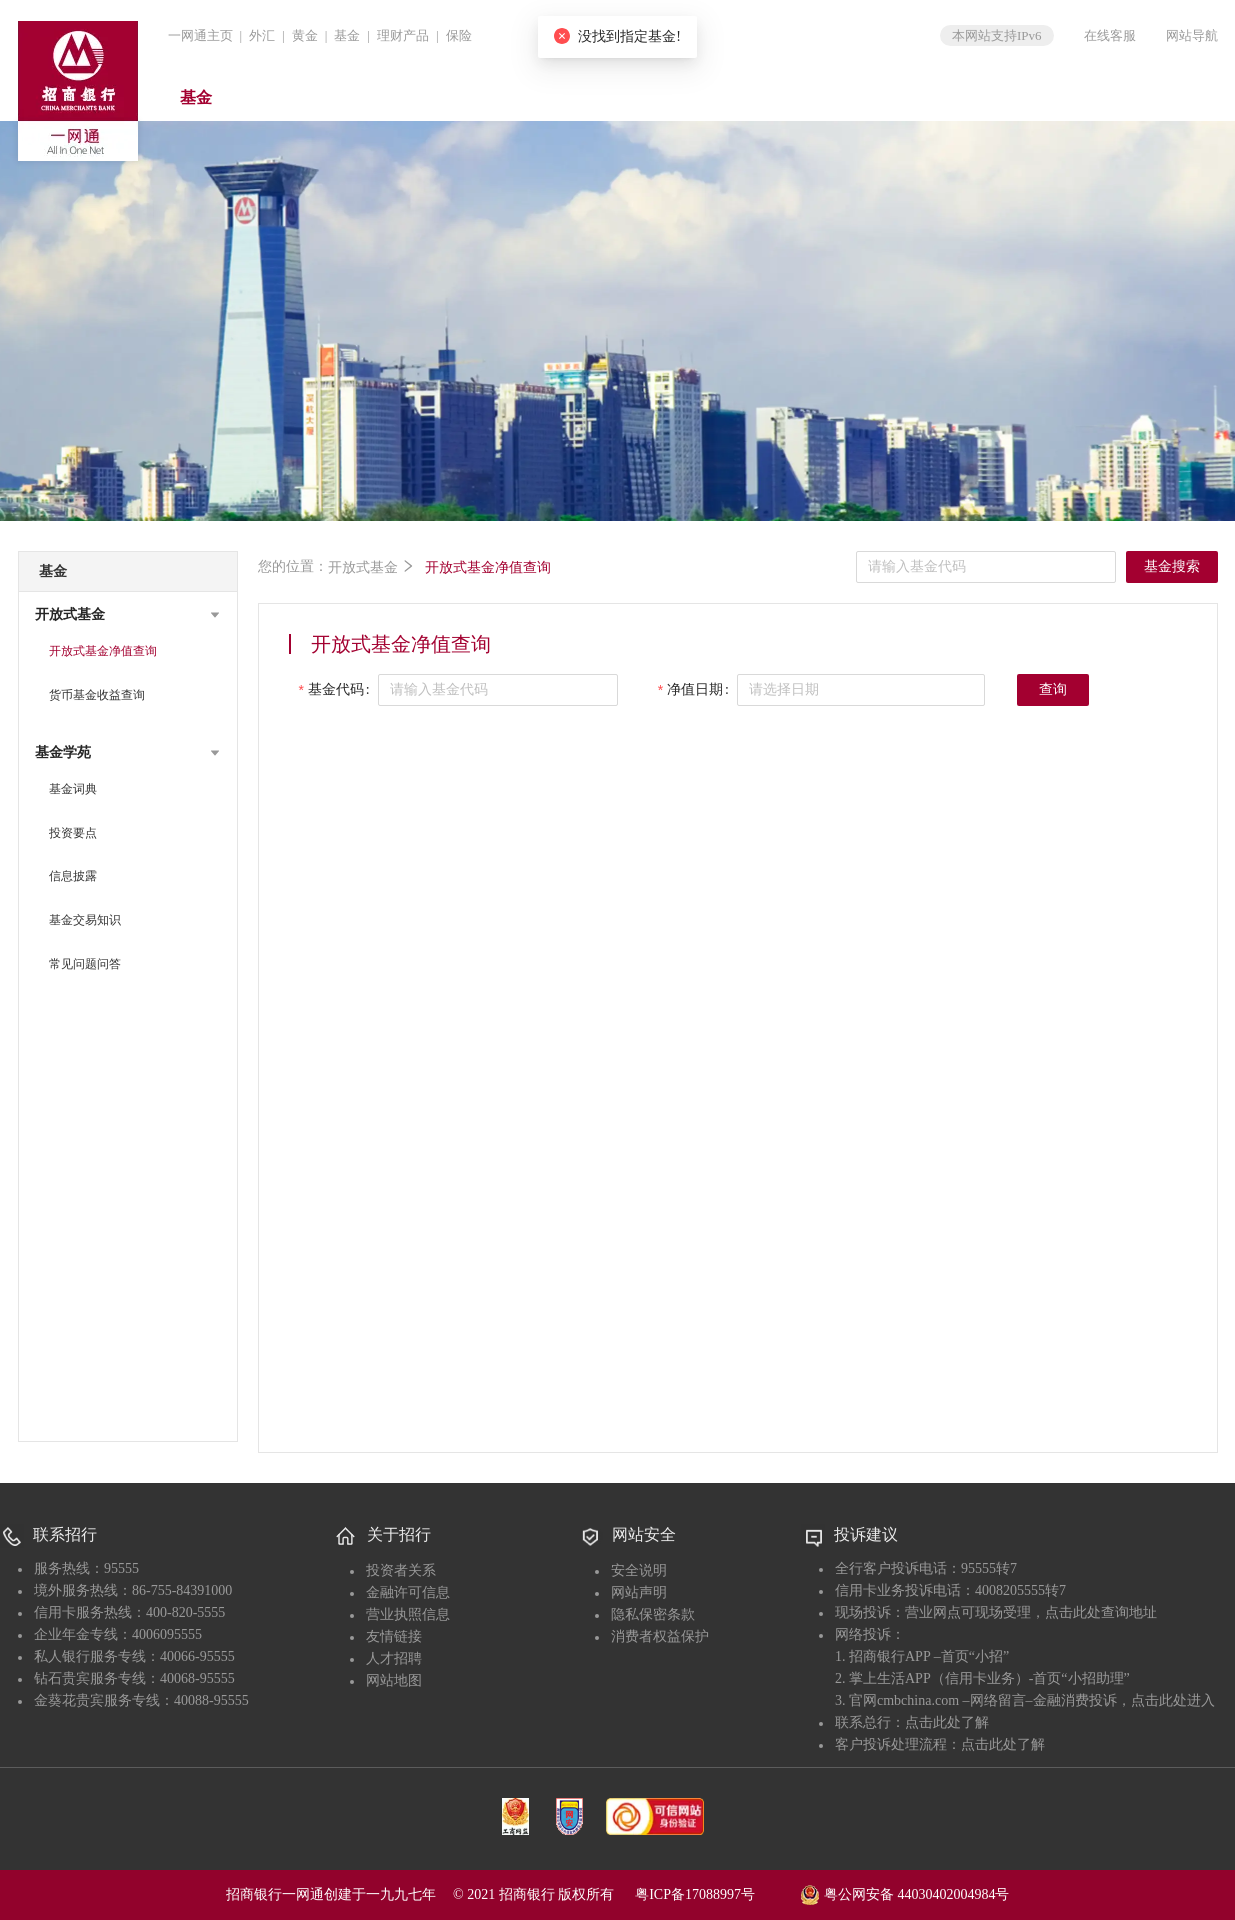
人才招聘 (394, 1658)
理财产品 (403, 35)
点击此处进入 (1173, 1700)
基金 (347, 35)
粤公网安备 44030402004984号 (904, 1893)
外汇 (262, 35)
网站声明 (639, 1592)
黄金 (305, 35)
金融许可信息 (408, 1592)
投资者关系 (401, 1570)
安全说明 (639, 1570)
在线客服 (1110, 35)
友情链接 (394, 1636)
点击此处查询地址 (1101, 1612)
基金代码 (336, 689)
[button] (128, 615)
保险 (459, 35)
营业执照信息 (408, 1614)
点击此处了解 (947, 1722)
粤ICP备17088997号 (716, 1894)
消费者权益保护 (660, 1636)
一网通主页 (200, 35)
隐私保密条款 (653, 1614)
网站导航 (1192, 35)
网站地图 (394, 1680)
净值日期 (695, 689)
